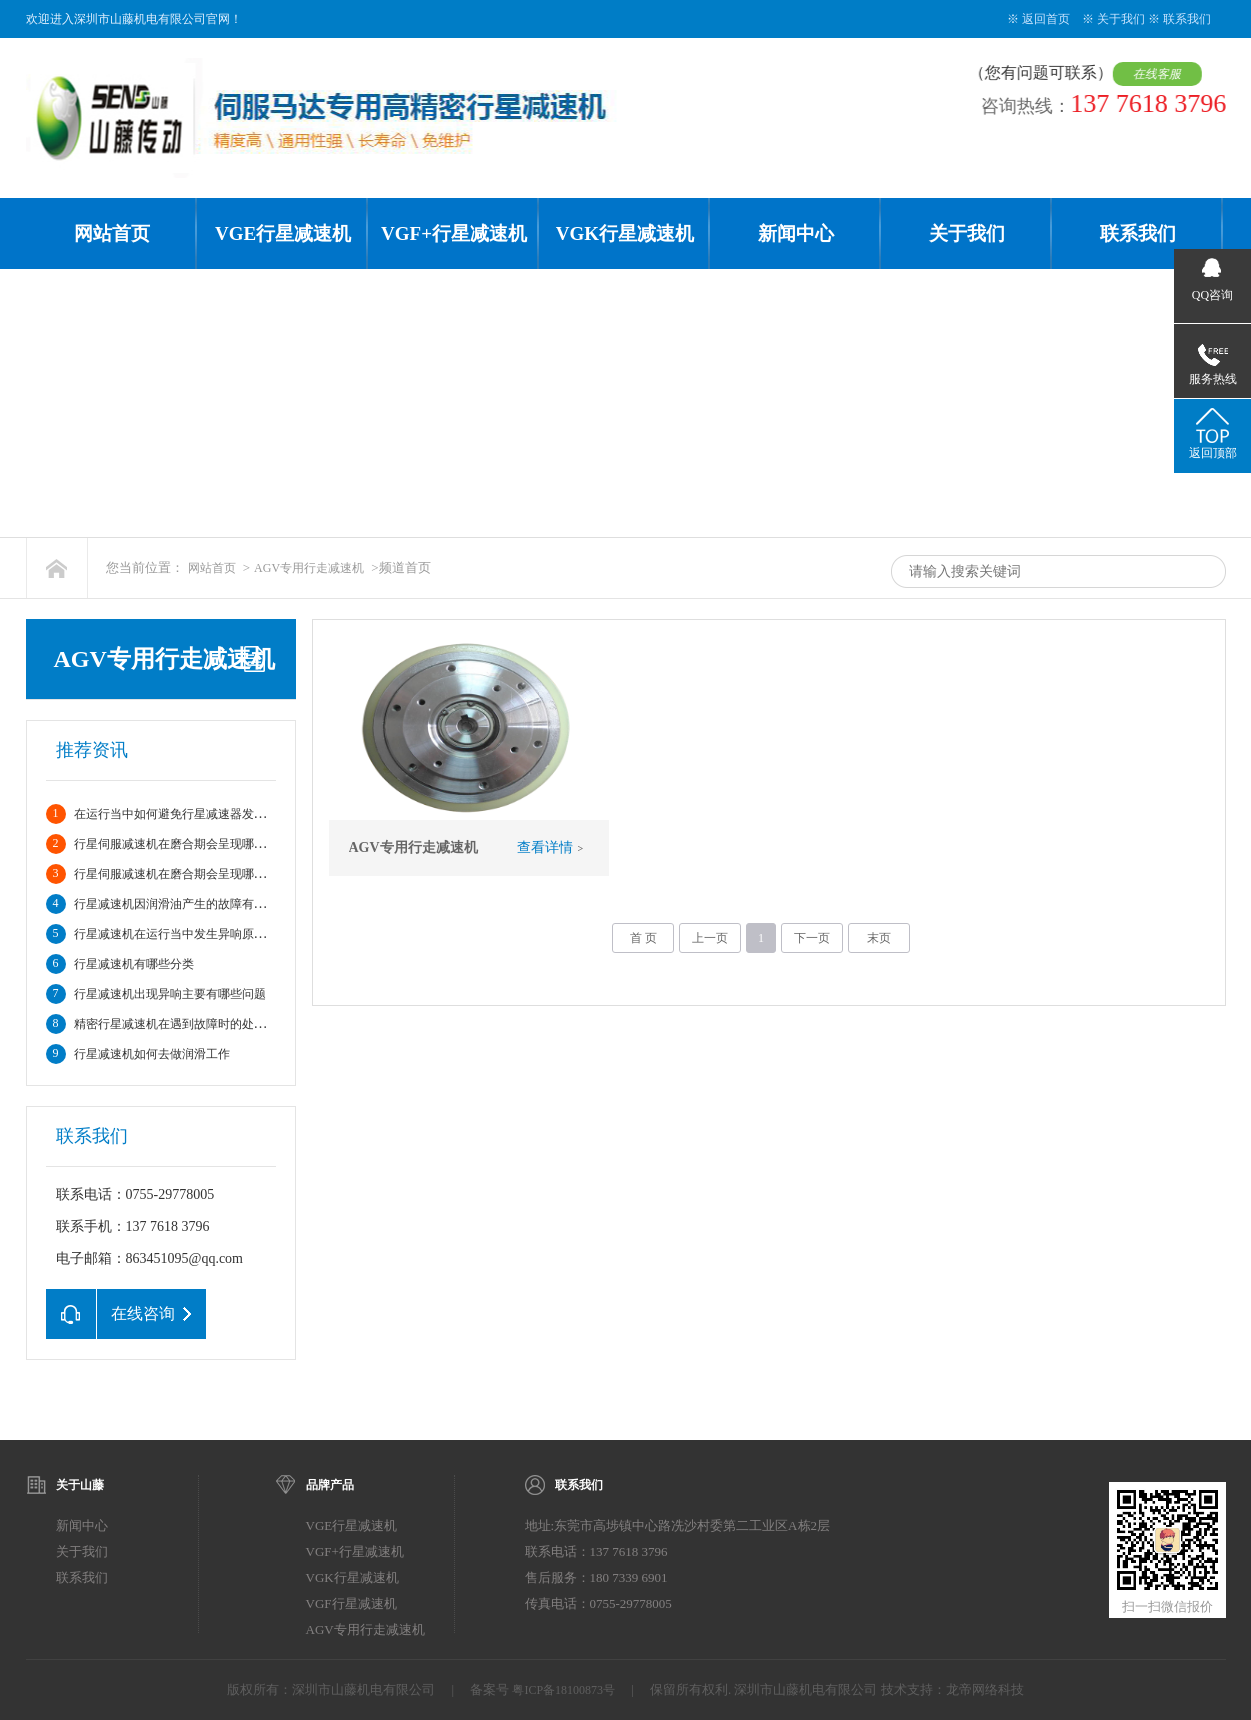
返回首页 (1046, 19)
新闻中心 (796, 233)
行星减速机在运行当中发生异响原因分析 (182, 934)
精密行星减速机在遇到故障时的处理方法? (184, 1024)
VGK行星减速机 (625, 233)
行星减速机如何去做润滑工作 (152, 1054)
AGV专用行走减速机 (309, 568)
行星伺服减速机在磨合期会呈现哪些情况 (182, 844)
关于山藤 (80, 1485)
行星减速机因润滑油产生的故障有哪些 (176, 904)
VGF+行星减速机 (454, 233)
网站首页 (112, 233)
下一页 (812, 938)
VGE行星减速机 (283, 233)
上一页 (710, 938)
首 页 (643, 938)
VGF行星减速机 (351, 1603)
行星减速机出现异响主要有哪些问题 (170, 994)
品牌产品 (330, 1485)
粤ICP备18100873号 (563, 1690)
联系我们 (1187, 19)
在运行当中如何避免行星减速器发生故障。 (188, 814)
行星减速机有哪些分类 (134, 964)
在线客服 (1162, 74)
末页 (879, 938)
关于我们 (1121, 19)
